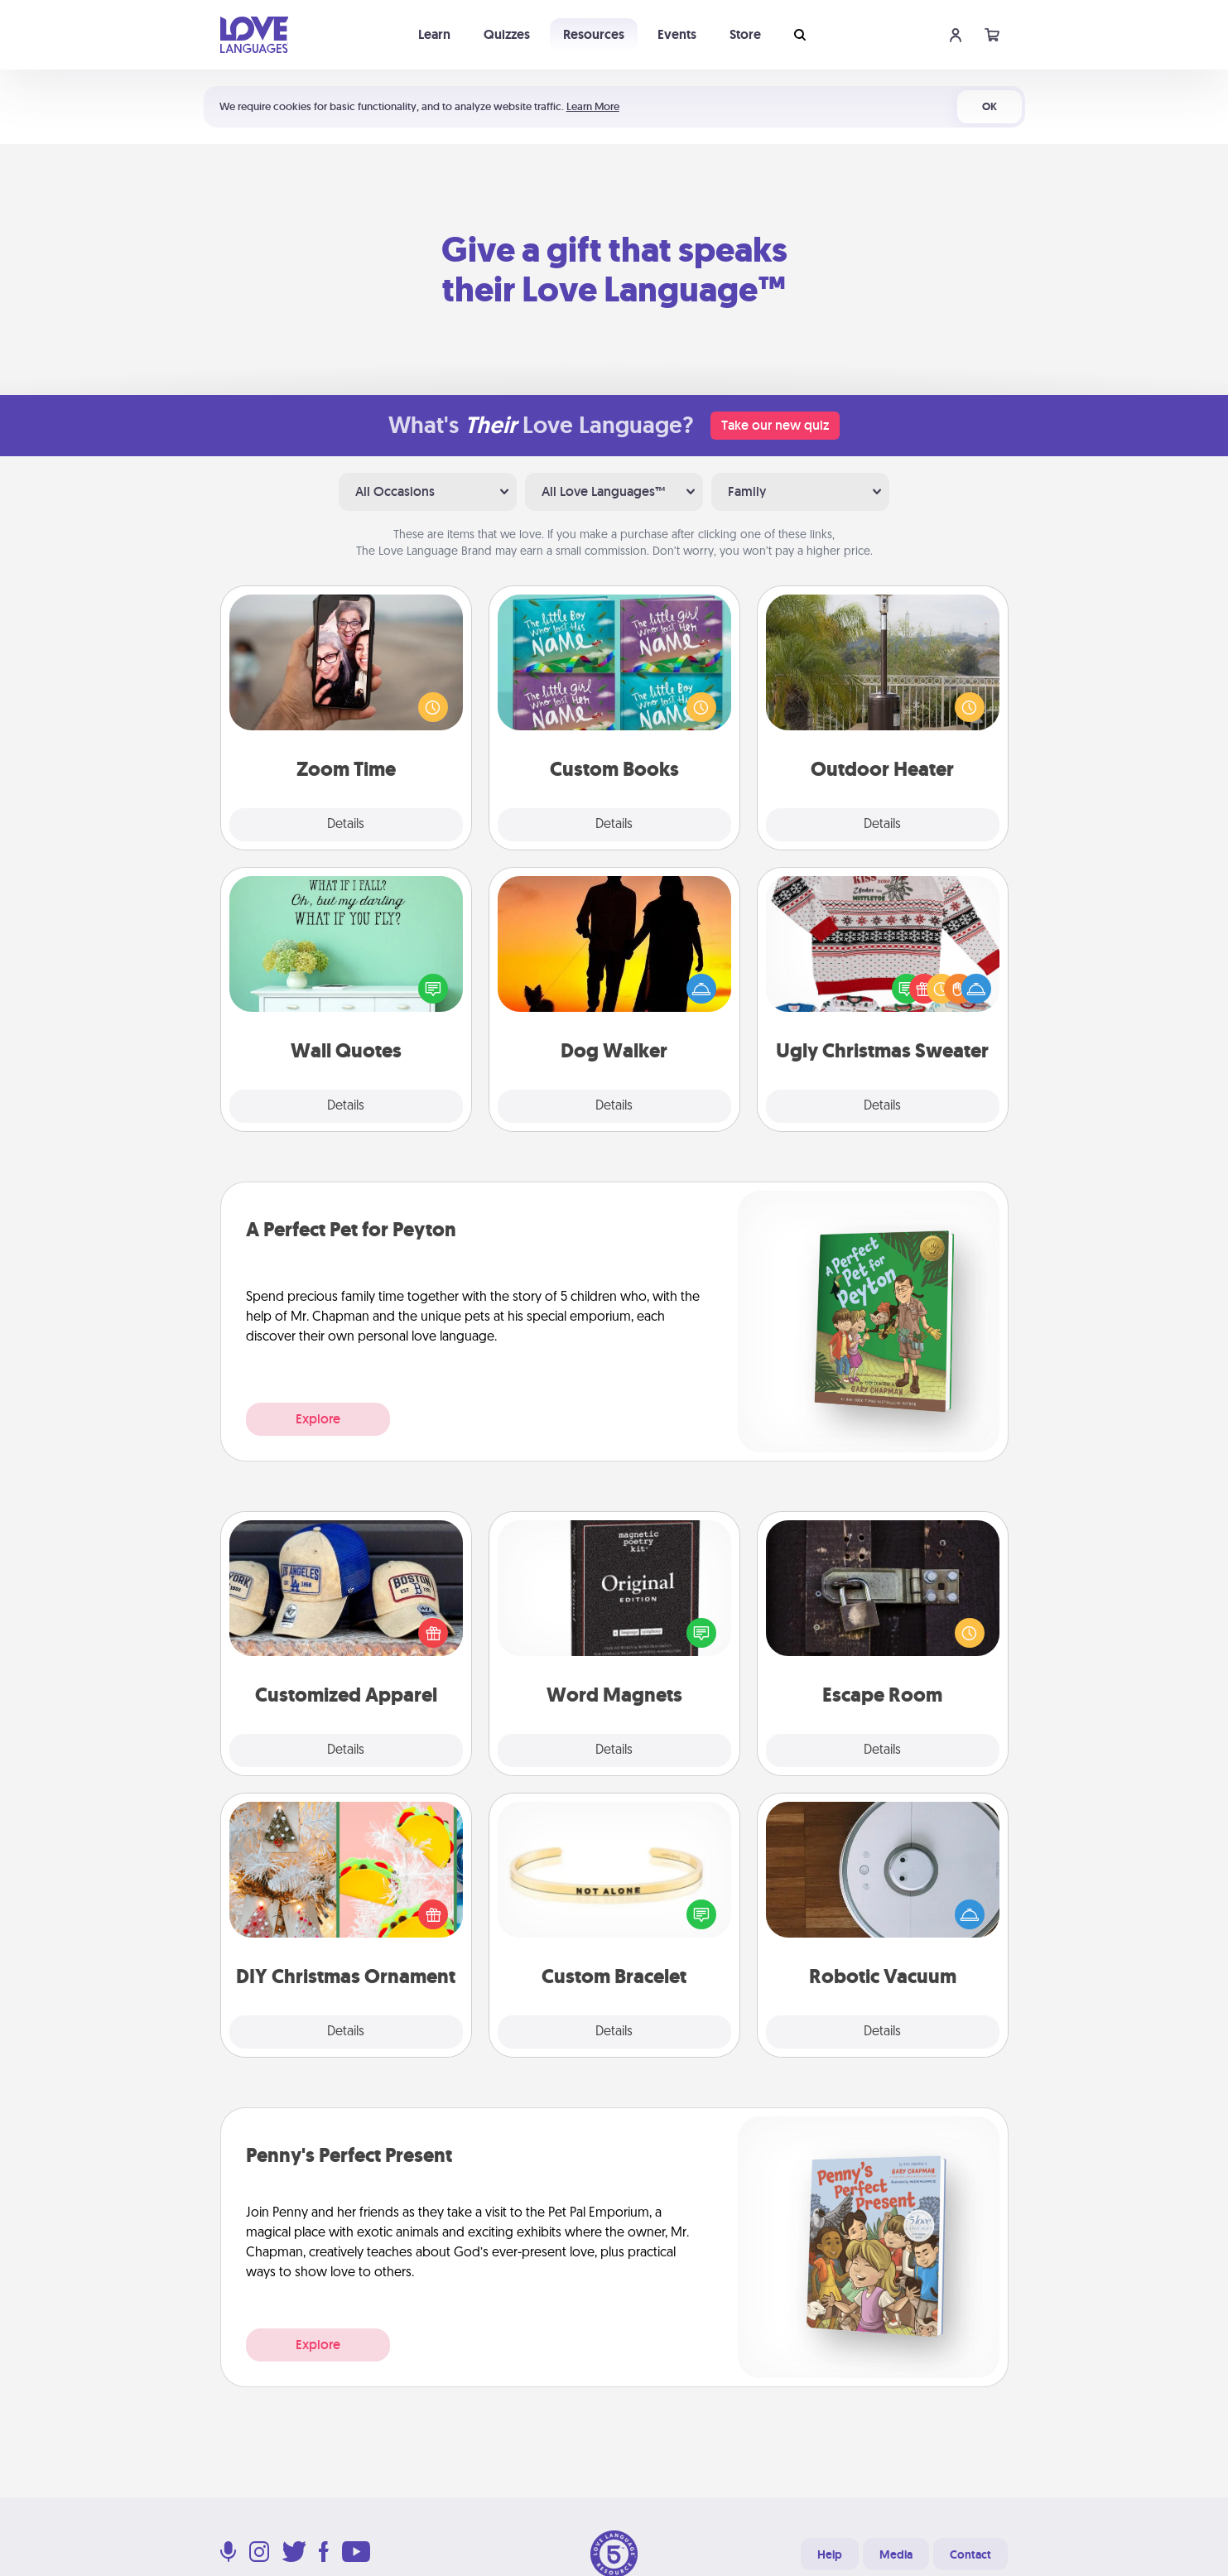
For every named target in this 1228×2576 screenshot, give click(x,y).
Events (676, 34)
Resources (593, 34)
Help (829, 2554)
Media (896, 2554)
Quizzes (507, 34)
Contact (970, 2554)
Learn (434, 34)
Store (745, 34)
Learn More (592, 106)
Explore (318, 1419)
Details (345, 824)
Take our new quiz (775, 425)
